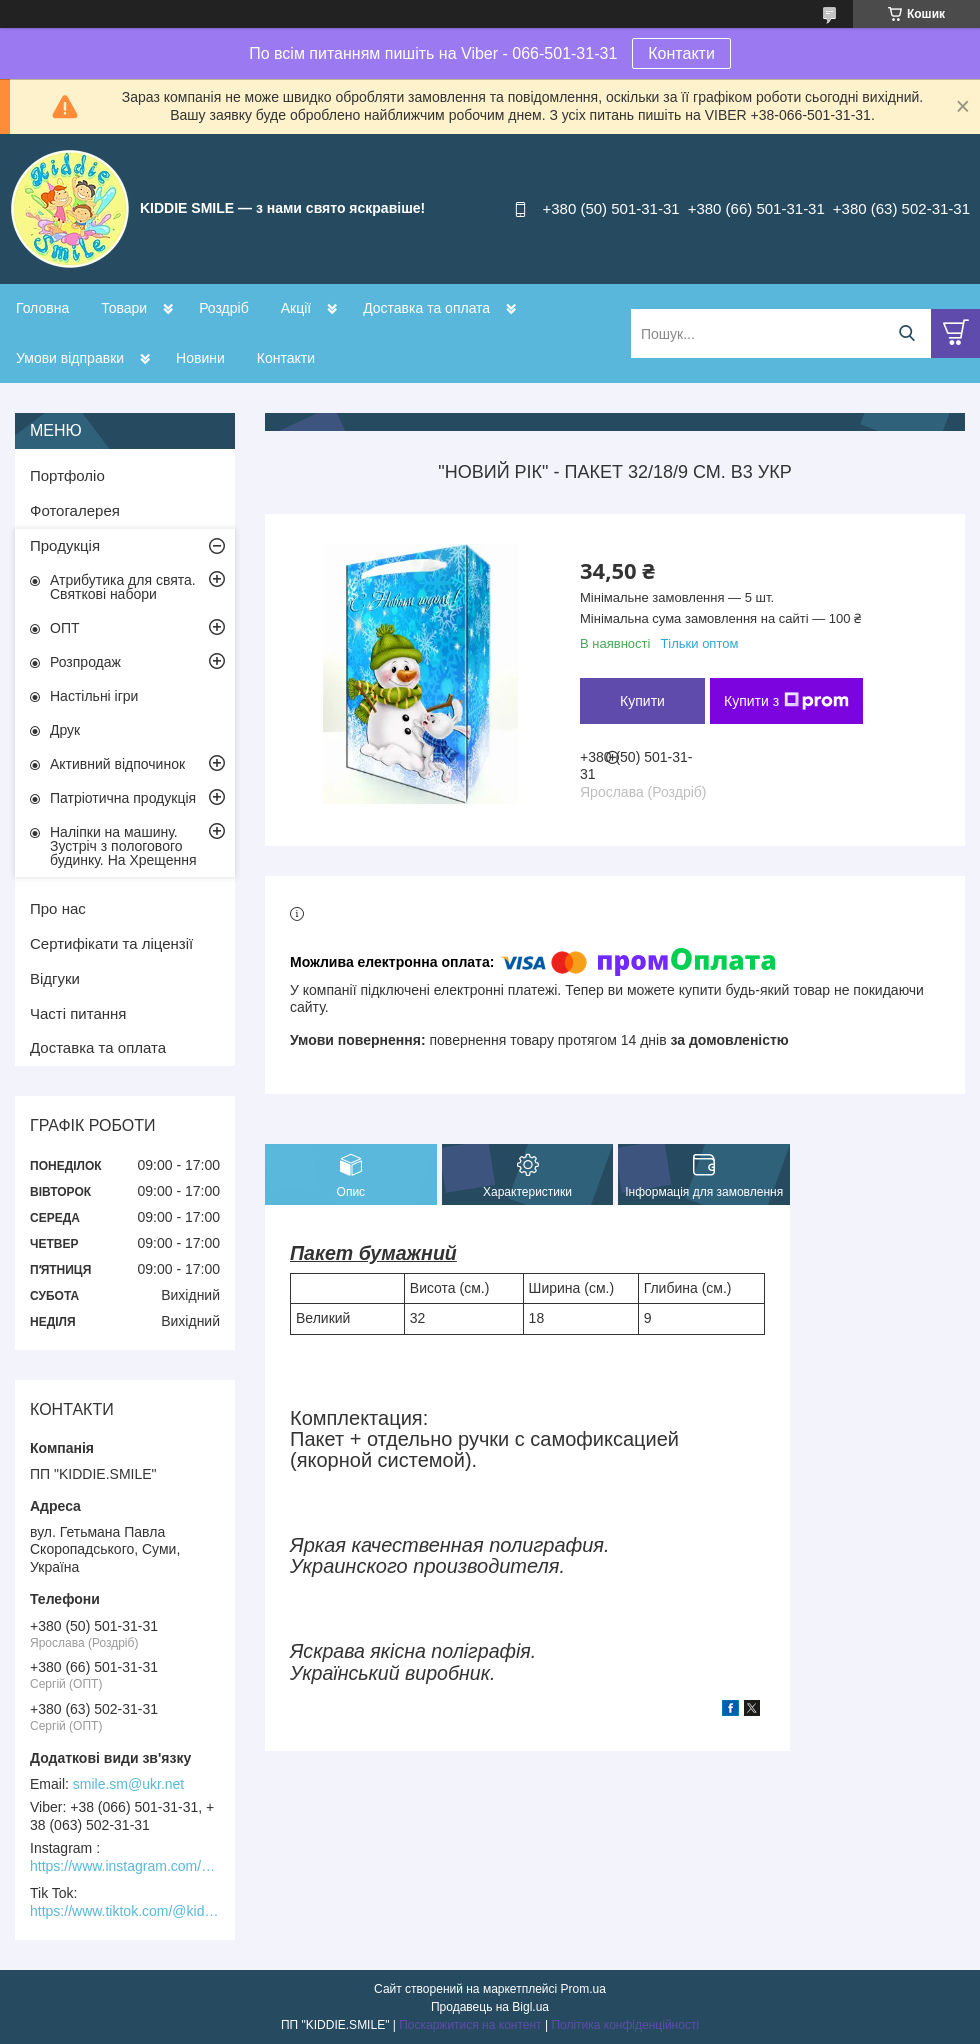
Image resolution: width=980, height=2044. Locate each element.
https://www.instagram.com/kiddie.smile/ (125, 1866)
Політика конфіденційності (625, 2025)
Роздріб (224, 308)
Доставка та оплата (426, 308)
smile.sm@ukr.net (128, 1784)
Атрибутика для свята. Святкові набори (123, 587)
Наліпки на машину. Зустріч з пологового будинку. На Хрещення (123, 846)
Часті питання (78, 1013)
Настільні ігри (94, 696)
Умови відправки (70, 358)
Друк (65, 730)
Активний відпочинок (117, 764)
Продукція (65, 545)
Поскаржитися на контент (470, 2025)
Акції (296, 308)
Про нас (58, 908)
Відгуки (55, 978)
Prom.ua (583, 1989)
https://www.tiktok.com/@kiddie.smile (125, 1911)
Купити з (786, 701)
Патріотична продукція (123, 798)
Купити (642, 701)
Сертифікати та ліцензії (111, 943)
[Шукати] (906, 333)
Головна (42, 308)
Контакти (681, 53)
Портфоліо (67, 475)
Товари (124, 308)
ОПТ (65, 628)
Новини (200, 358)
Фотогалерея (75, 510)
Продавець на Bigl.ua (490, 2007)
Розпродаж (85, 662)
